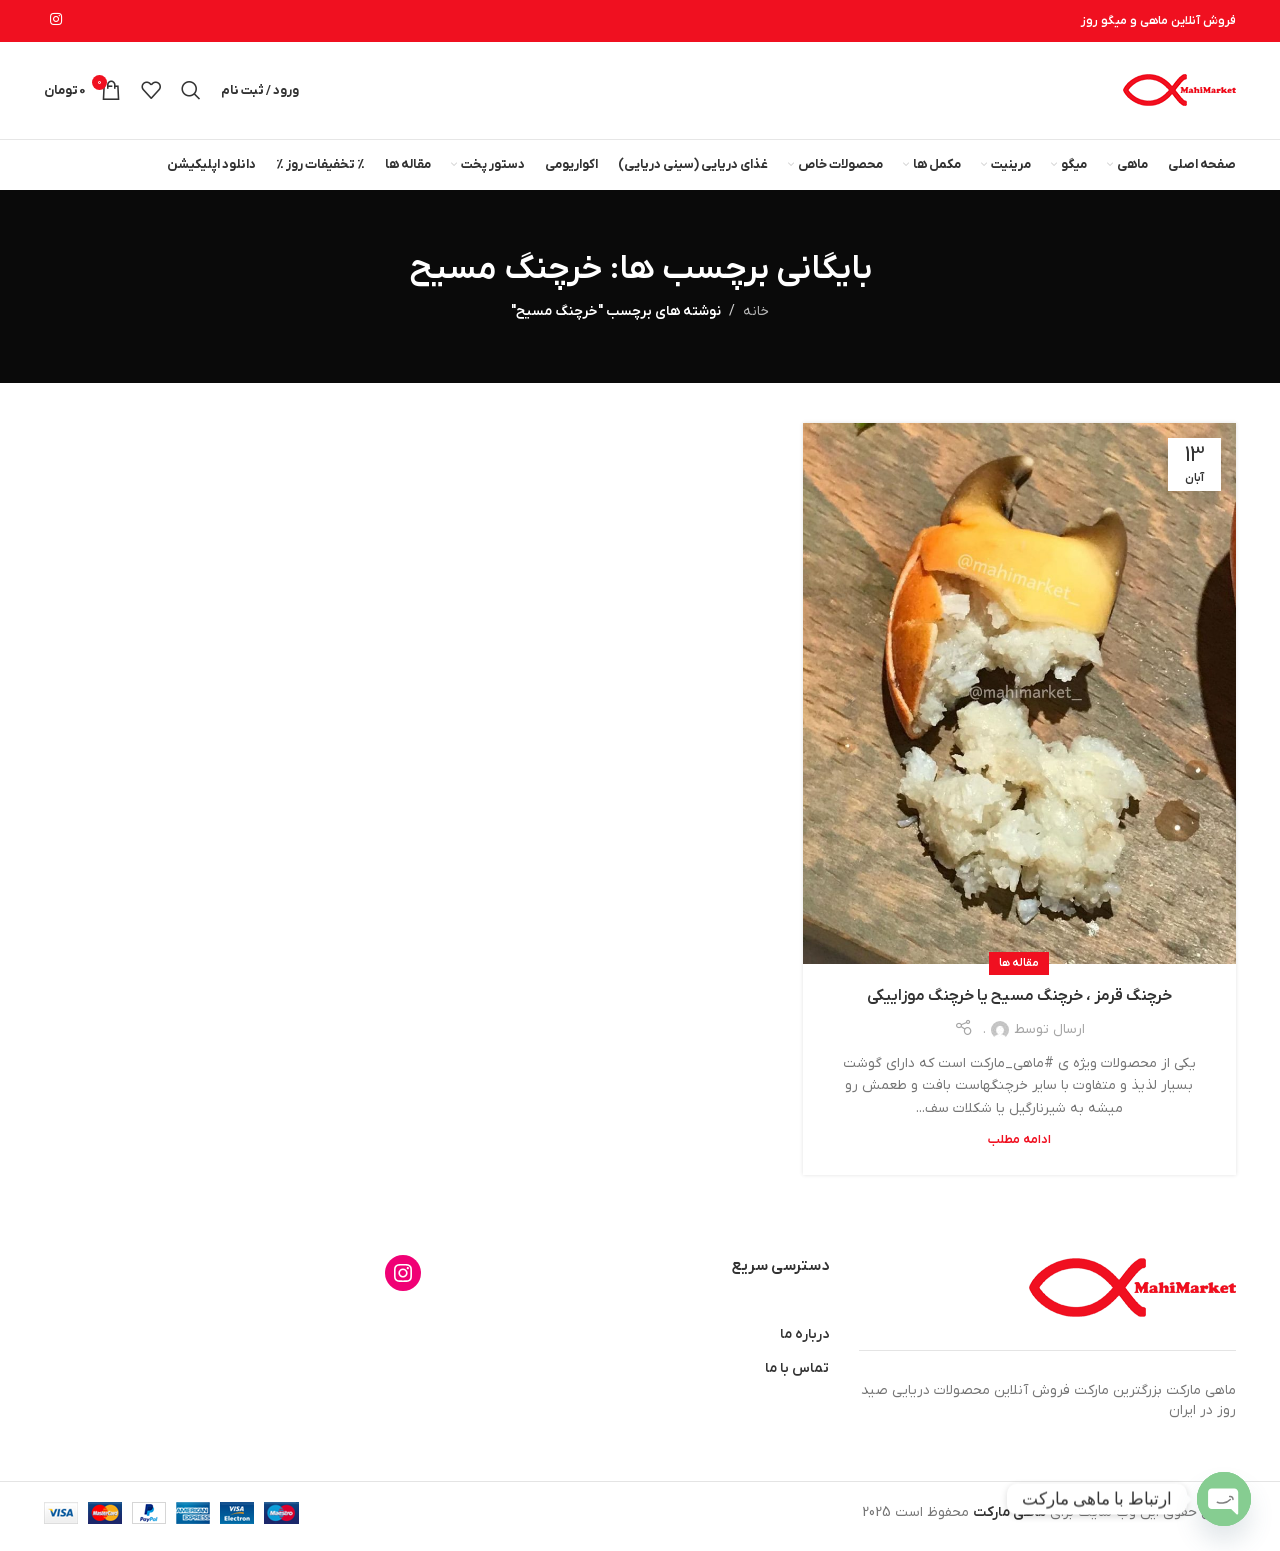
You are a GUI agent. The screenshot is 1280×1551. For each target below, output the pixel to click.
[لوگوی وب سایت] (1178, 93)
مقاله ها (1019, 971)
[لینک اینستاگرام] (56, 21)
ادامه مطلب (1019, 1147)
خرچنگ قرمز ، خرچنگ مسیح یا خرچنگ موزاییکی (1019, 1003)
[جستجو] (191, 94)
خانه (756, 318)
